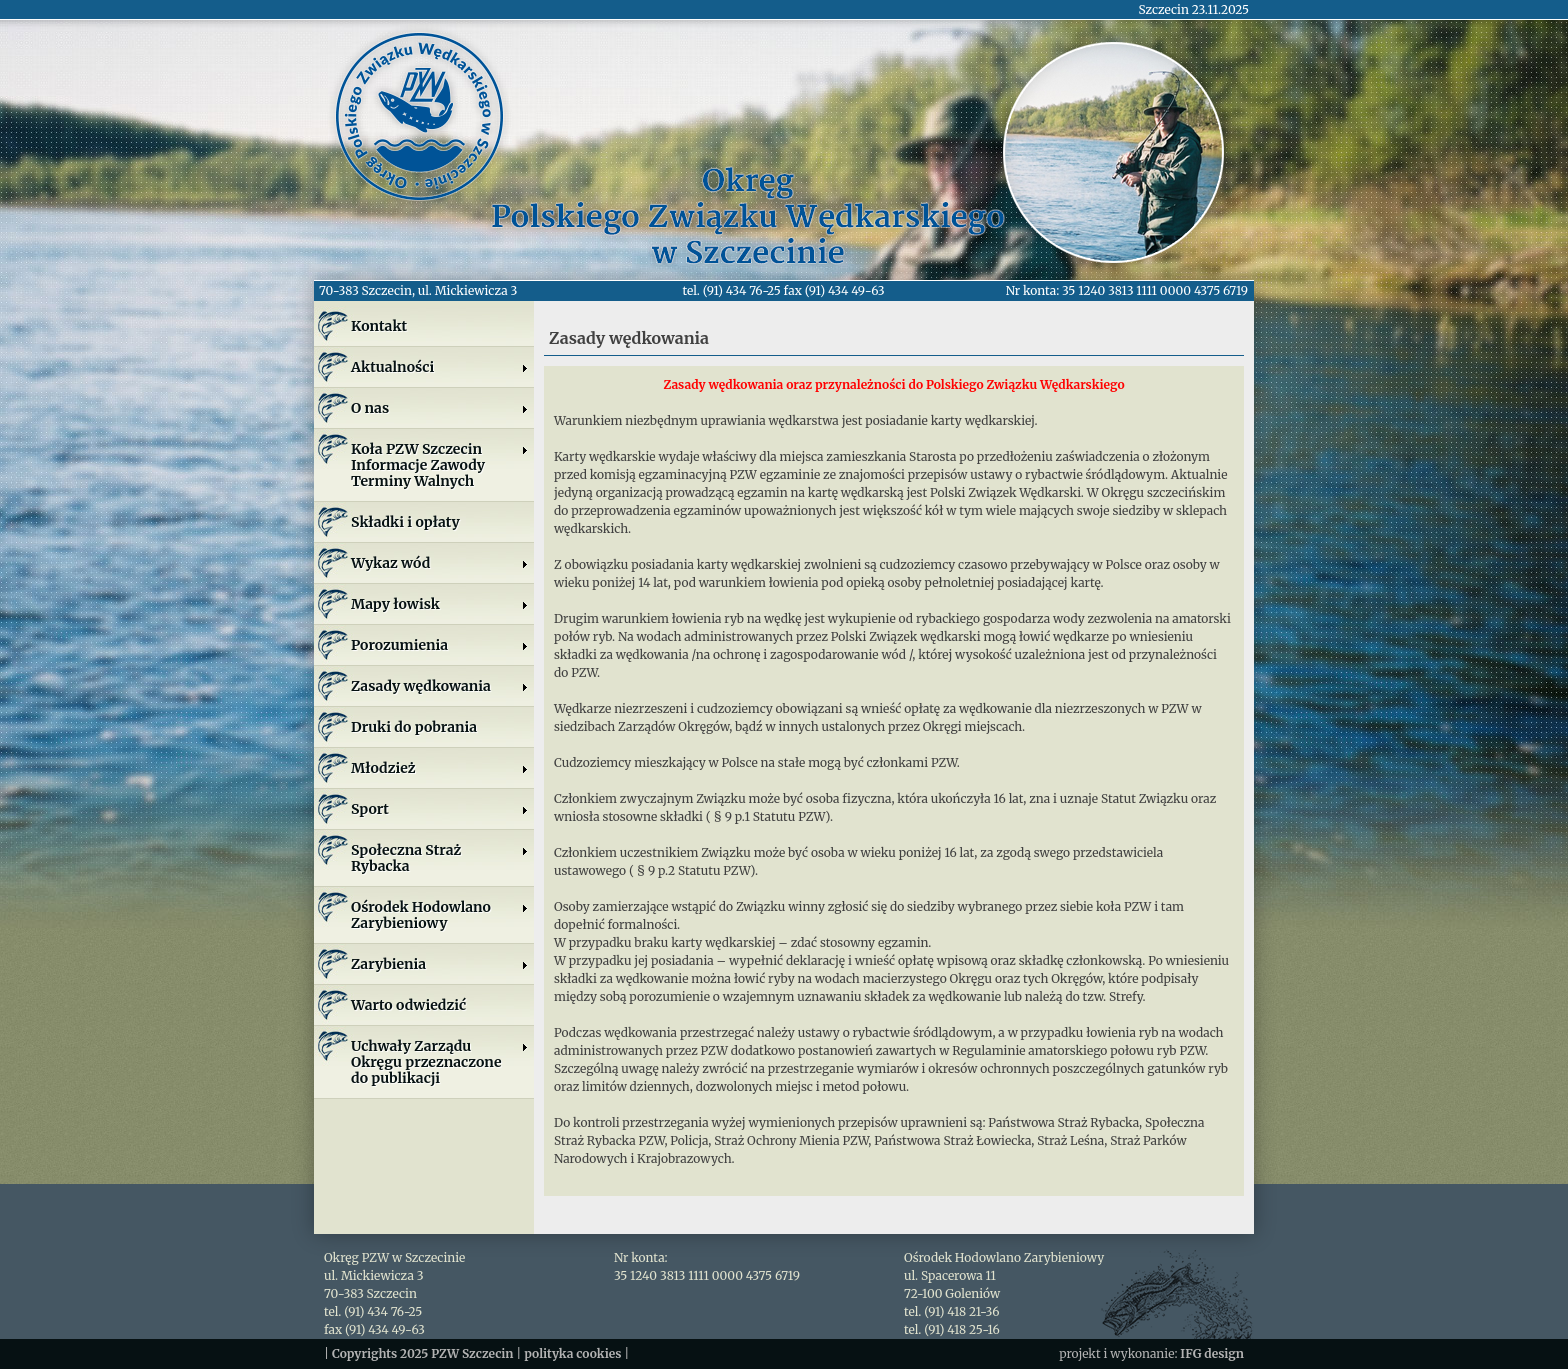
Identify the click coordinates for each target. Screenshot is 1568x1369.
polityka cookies (572, 1353)
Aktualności (440, 367)
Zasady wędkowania (440, 686)
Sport (440, 809)
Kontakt (379, 326)
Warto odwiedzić (408, 1005)
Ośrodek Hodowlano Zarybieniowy (440, 915)
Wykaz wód (440, 563)
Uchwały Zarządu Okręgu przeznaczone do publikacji (440, 1062)
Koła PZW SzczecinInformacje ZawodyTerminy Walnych (440, 465)
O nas (440, 408)
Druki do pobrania (414, 727)
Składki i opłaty (405, 522)
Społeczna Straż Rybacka (440, 858)
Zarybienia (440, 964)
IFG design (1212, 1353)
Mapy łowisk (440, 604)
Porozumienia (440, 645)
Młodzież (440, 768)
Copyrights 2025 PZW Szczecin (423, 1353)
